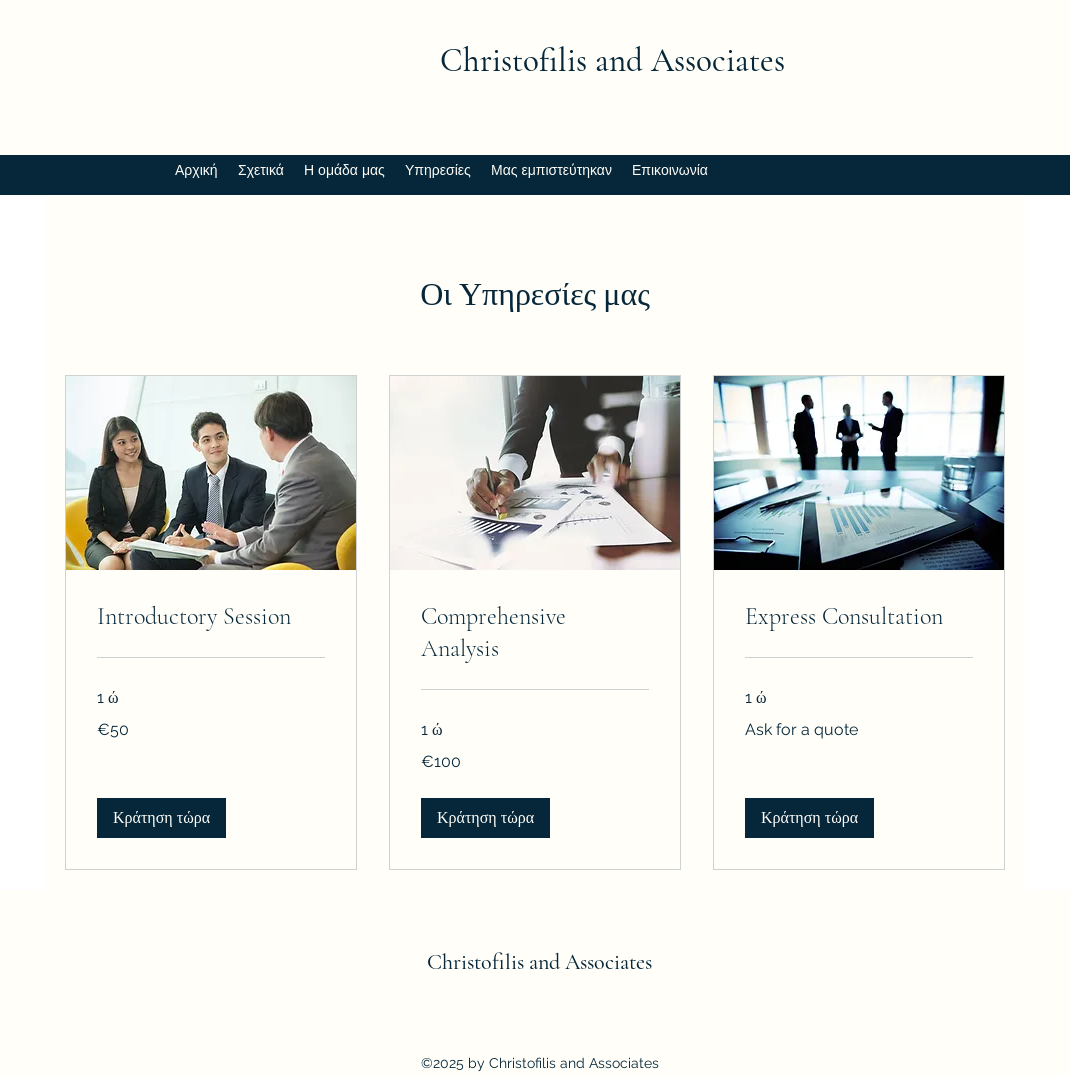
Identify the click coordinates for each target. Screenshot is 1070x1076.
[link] (211, 617)
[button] (161, 818)
